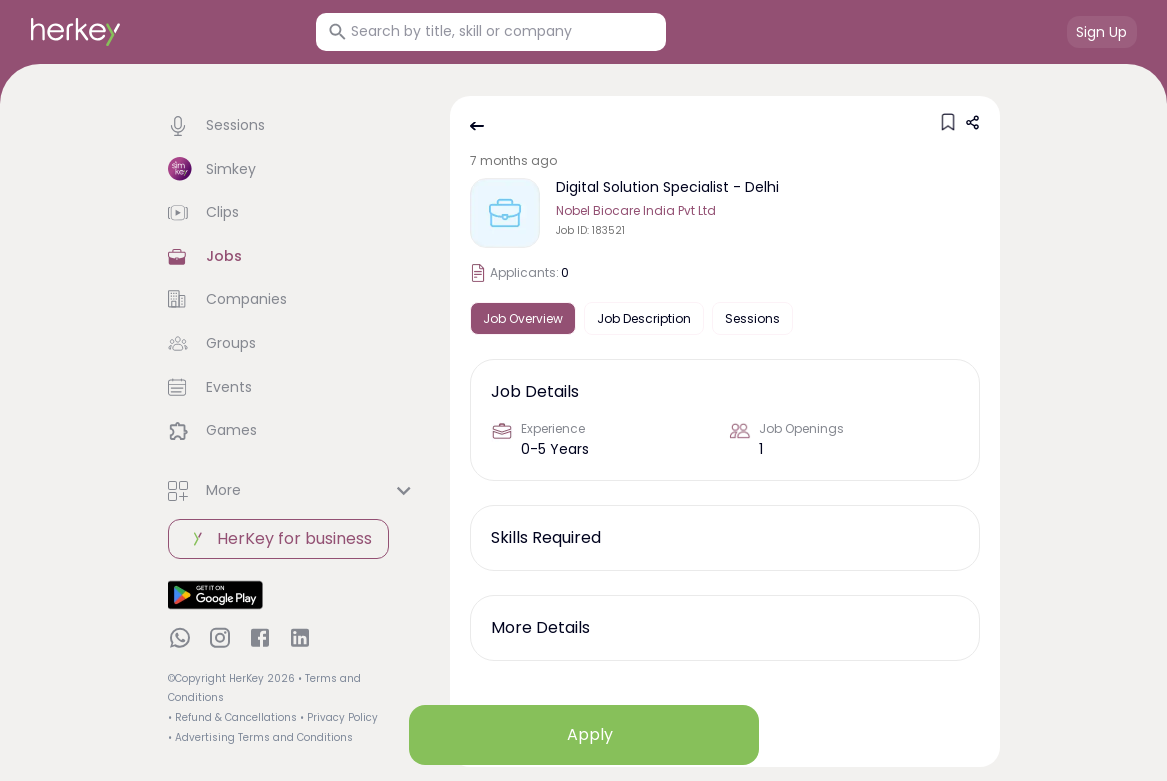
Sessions (752, 318)
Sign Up (1101, 32)
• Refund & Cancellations (232, 717)
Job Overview (523, 318)
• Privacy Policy (339, 717)
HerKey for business (278, 539)
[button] (293, 126)
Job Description (644, 318)
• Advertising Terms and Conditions (260, 737)
